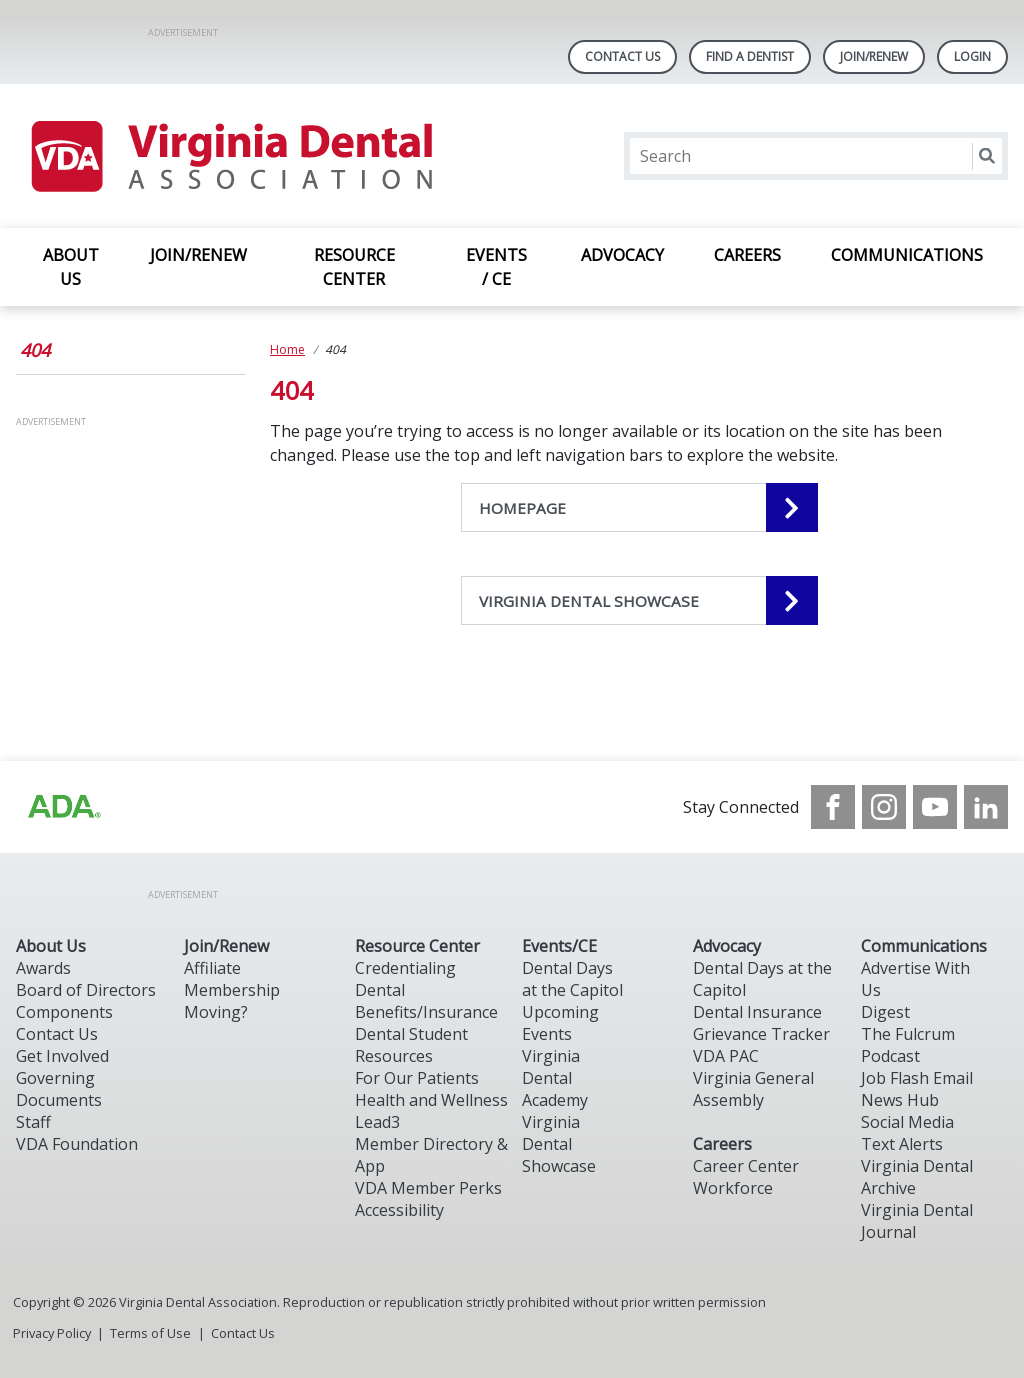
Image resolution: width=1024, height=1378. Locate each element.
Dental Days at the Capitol (572, 979)
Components (64, 1012)
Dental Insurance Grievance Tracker (761, 1023)
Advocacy (727, 946)
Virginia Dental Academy (555, 1078)
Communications (924, 946)
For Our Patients (417, 1078)
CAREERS (747, 255)
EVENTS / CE (496, 267)
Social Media (907, 1122)
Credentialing (405, 968)
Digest (885, 1012)
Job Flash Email (917, 1078)
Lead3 (377, 1122)
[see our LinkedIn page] (986, 807)
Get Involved (62, 1056)
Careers (722, 1144)
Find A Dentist (750, 56)
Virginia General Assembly (753, 1089)
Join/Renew (874, 56)
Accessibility (399, 1210)
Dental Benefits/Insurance (426, 1001)
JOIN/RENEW (198, 255)
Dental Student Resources (411, 1045)
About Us (51, 946)
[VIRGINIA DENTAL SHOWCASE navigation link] (639, 600)
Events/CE (559, 946)
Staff (33, 1122)
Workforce (733, 1188)
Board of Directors (86, 990)
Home (287, 349)
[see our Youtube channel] (935, 807)
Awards (43, 968)
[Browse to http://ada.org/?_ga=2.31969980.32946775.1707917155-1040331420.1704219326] (63, 807)
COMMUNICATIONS (907, 255)
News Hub (900, 1100)
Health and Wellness (431, 1100)
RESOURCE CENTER (354, 267)
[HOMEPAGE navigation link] (639, 507)
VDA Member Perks (428, 1188)
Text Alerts (902, 1144)
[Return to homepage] (230, 156)
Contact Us (622, 56)
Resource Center (417, 946)
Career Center (746, 1166)
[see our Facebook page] (833, 807)
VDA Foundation (77, 1144)
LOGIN (972, 56)
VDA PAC (726, 1056)
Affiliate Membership (232, 979)
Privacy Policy (52, 1333)
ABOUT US (71, 267)
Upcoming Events (560, 1023)
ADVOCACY (622, 255)
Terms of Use (150, 1333)
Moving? (216, 1012)
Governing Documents (59, 1089)
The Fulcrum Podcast (908, 1045)
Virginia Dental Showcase (559, 1144)
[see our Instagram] (884, 807)
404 (35, 350)
